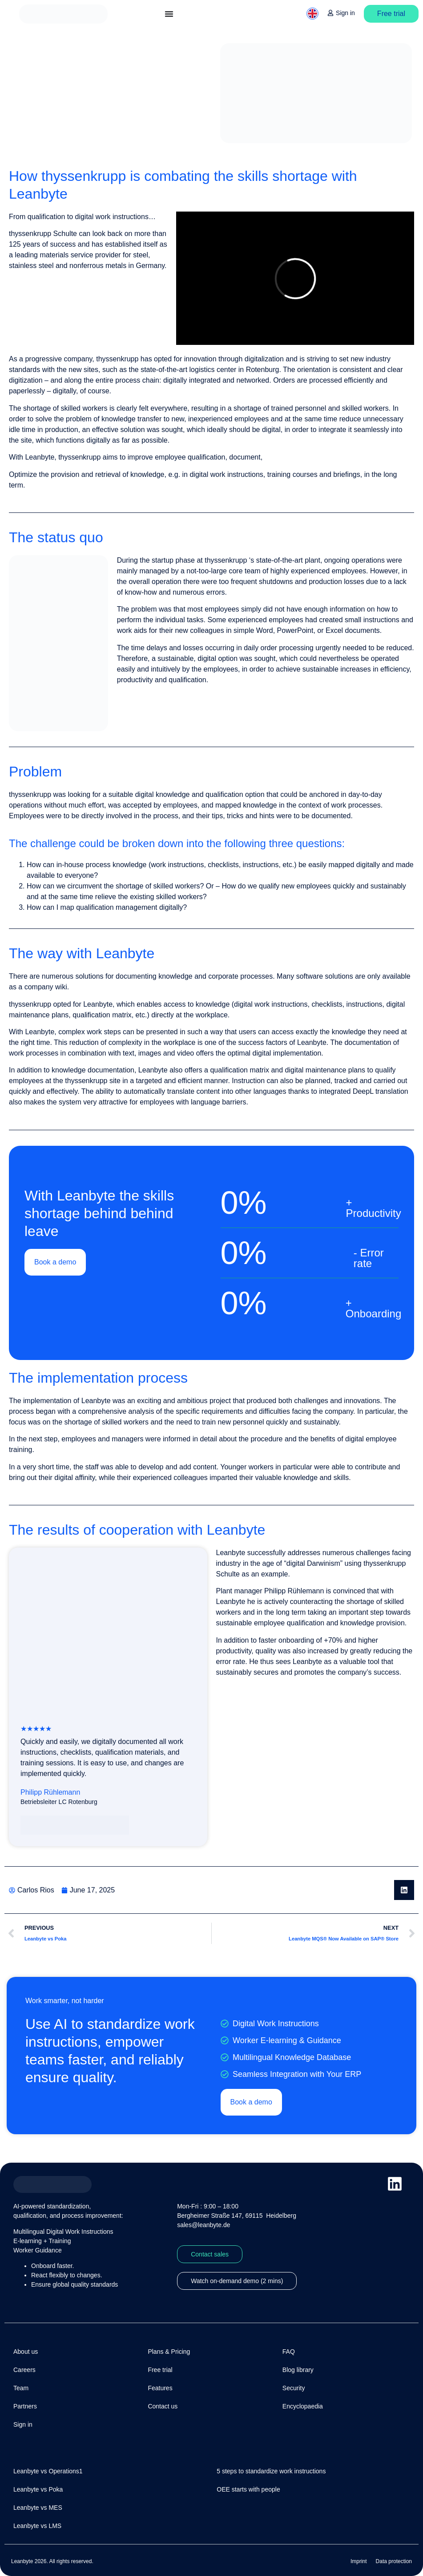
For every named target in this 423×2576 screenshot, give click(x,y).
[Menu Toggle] (169, 13)
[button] (404, 1890)
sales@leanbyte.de (203, 2224)
